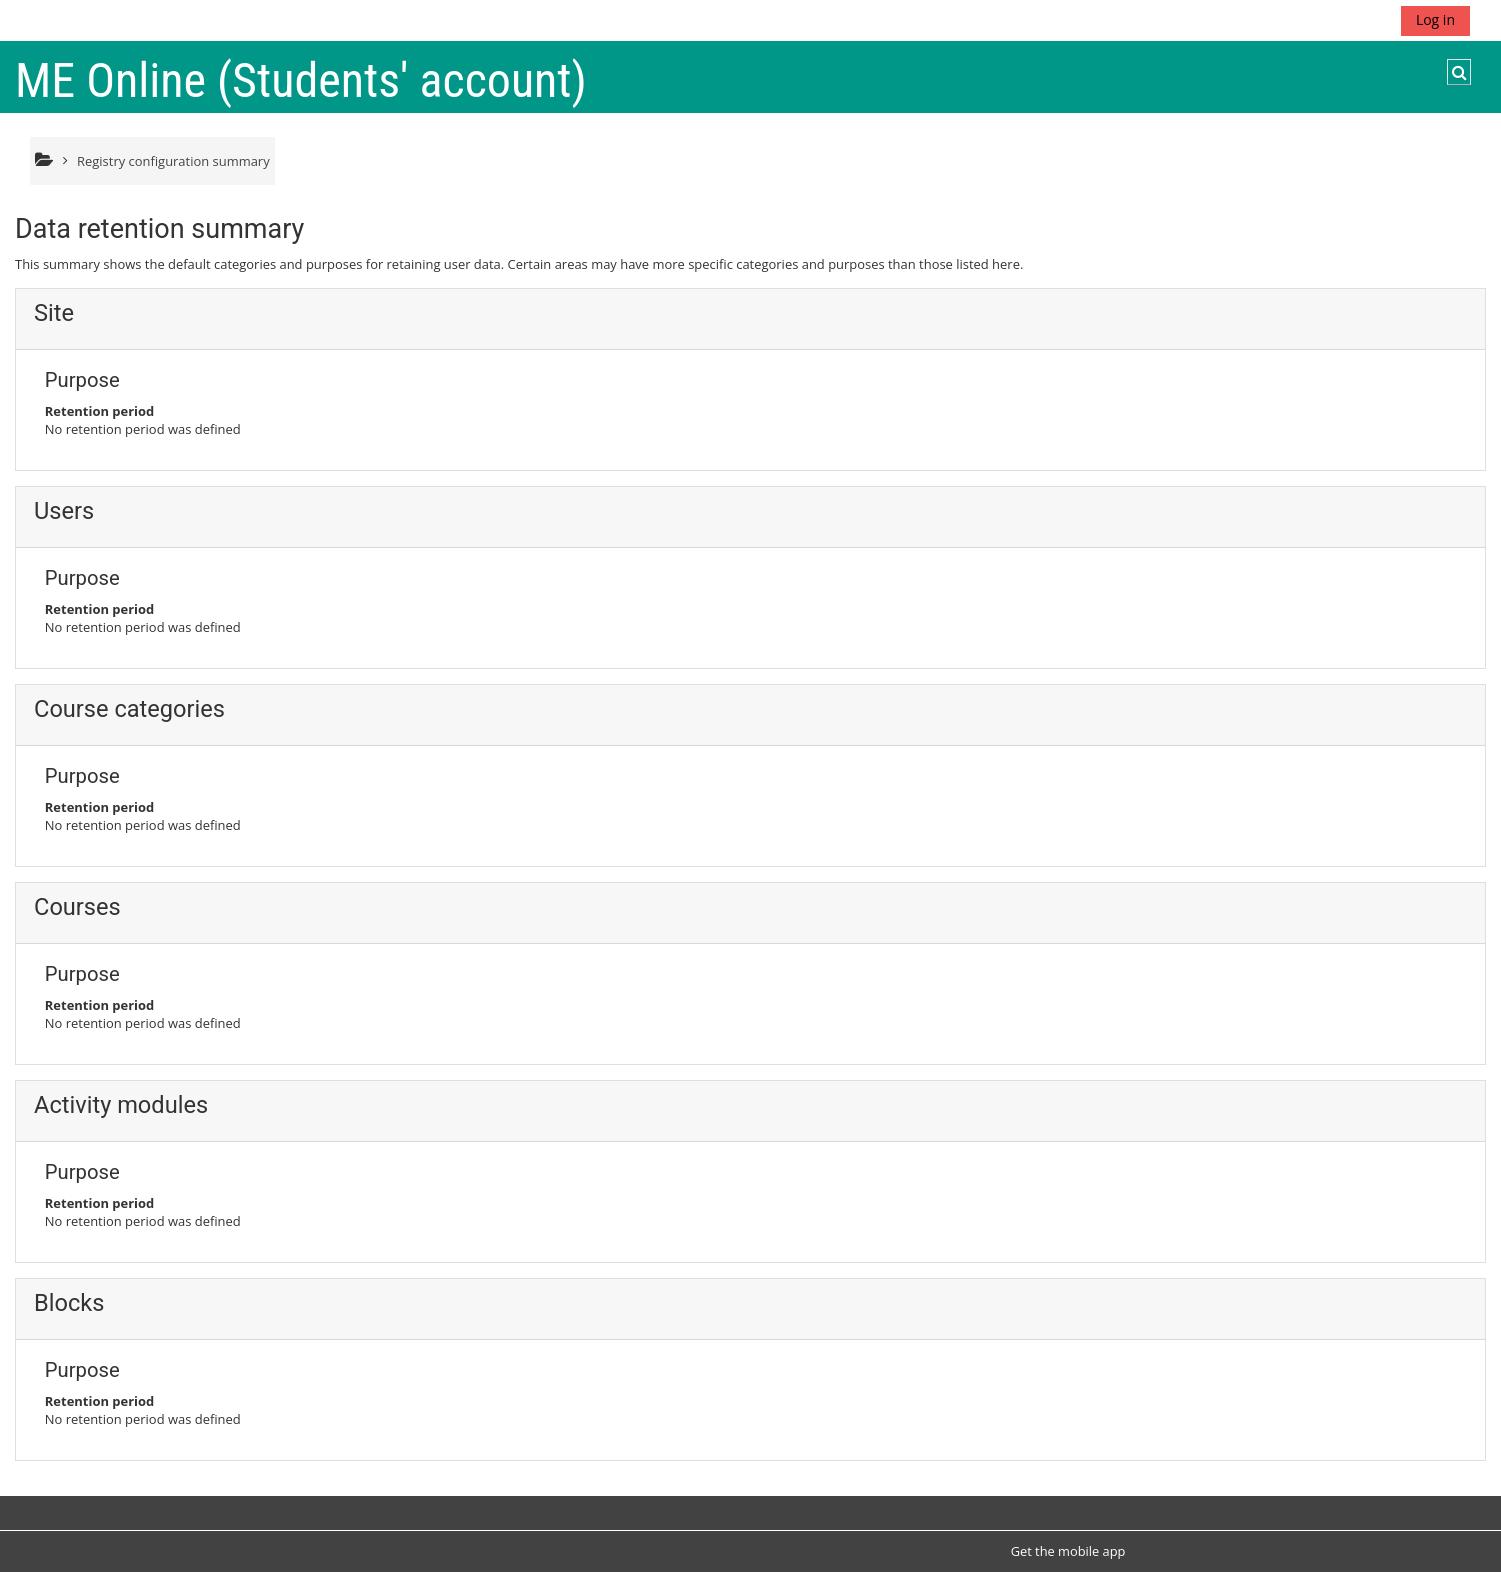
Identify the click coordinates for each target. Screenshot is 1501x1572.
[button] (1459, 72)
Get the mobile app (1068, 1551)
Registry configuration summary (173, 161)
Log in (1435, 19)
